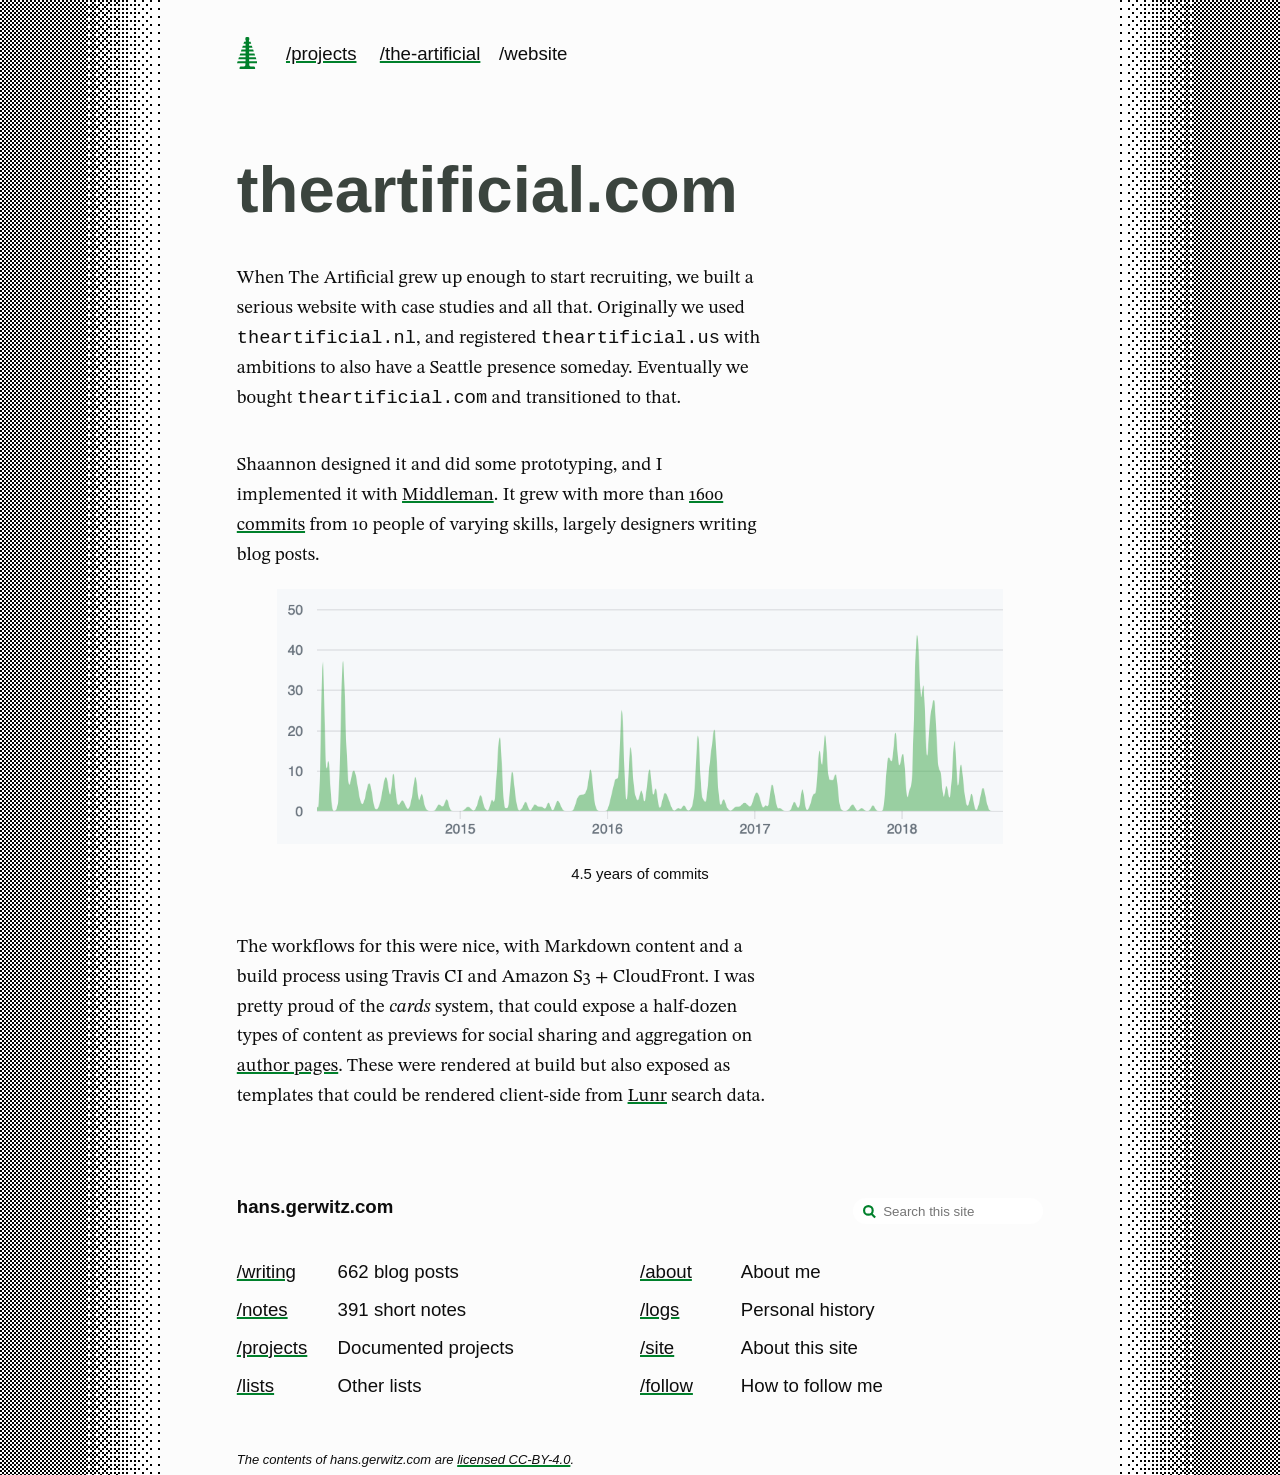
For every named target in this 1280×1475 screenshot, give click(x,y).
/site (657, 1347)
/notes (262, 1309)
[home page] (247, 55)
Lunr (647, 1102)
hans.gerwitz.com (315, 1207)
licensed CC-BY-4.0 (513, 1459)
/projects (321, 53)
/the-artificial (430, 53)
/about (666, 1271)
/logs (659, 1309)
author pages (287, 1072)
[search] (870, 1214)
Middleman (448, 501)
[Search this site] (948, 1212)
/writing (266, 1271)
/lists (255, 1385)
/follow (666, 1385)
